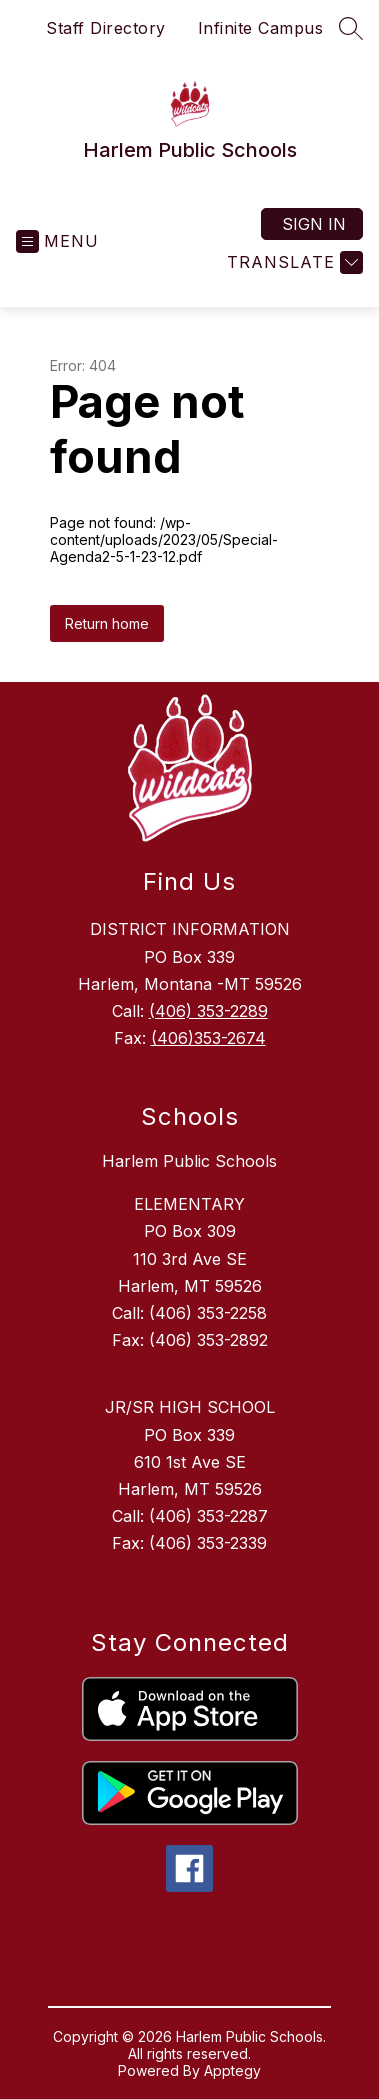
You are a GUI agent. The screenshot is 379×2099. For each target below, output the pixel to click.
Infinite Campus (261, 28)
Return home (107, 623)
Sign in (314, 224)
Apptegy (232, 2070)
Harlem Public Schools (189, 1161)
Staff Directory (106, 28)
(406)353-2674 (208, 1038)
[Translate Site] (292, 262)
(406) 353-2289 (208, 1011)
